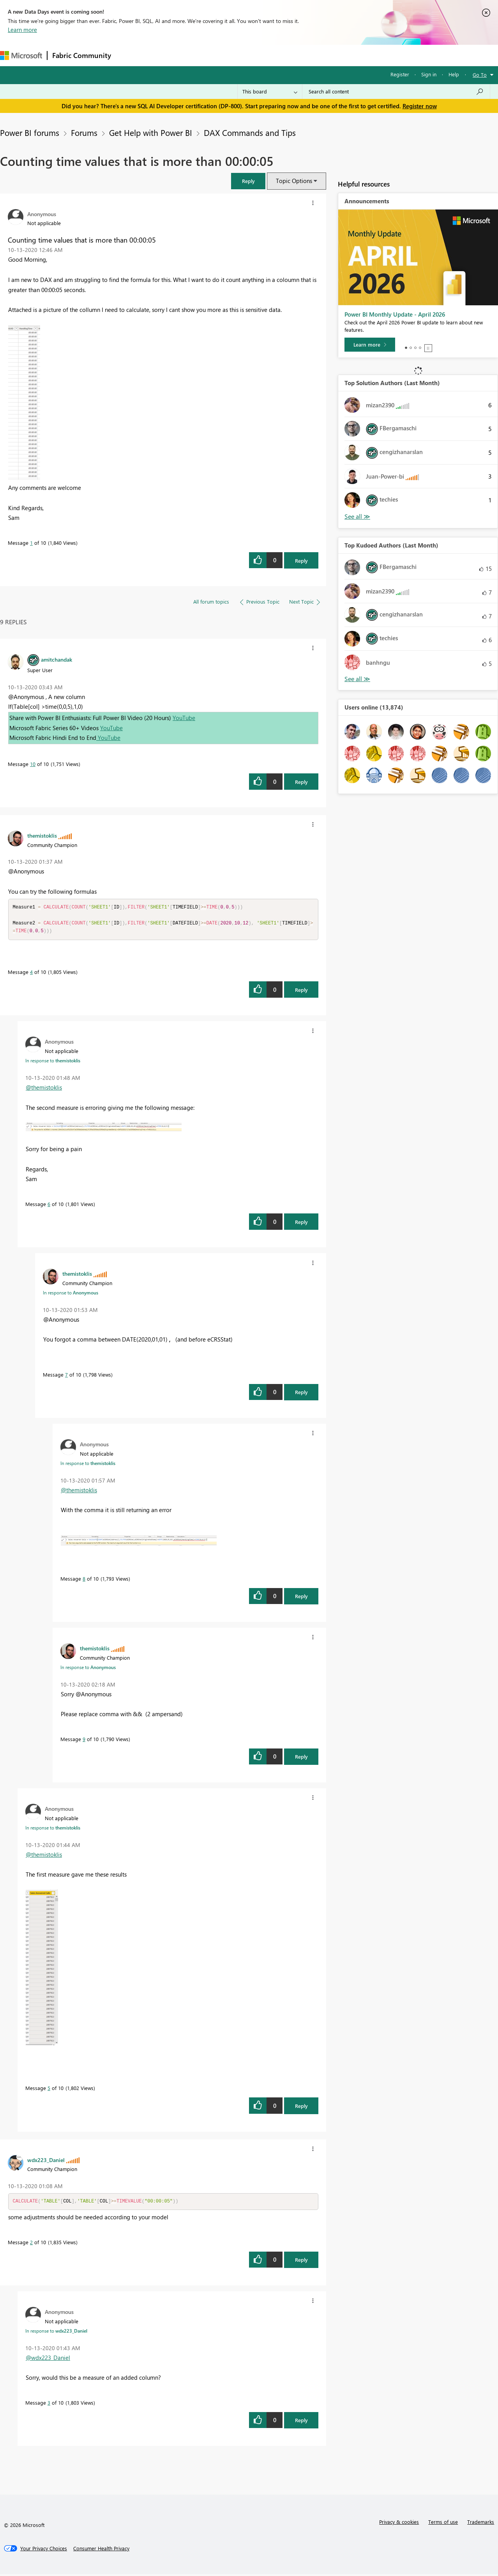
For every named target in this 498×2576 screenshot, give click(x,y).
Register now (420, 106)
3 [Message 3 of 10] (49, 2404)
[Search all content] (396, 91)
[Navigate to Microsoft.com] (21, 55)
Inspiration (163, 55)
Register (399, 74)
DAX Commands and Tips (250, 132)
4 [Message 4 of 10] (31, 973)
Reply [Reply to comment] (301, 781)
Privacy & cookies (399, 2523)
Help (454, 74)
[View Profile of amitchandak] (56, 659)
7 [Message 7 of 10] (66, 1376)
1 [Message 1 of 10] (31, 542)
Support (327, 55)
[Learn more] (369, 345)
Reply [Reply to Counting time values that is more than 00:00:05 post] (301, 560)
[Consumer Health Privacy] (101, 2550)
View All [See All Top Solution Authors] (357, 516)
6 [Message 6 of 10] (49, 1205)
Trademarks (480, 2523)
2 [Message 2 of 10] (31, 2244)
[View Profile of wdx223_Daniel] (46, 2161)
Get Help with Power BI (150, 132)
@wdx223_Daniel (48, 2359)
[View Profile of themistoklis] (42, 835)
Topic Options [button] (294, 181)
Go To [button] (480, 74)
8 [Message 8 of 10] (84, 1580)
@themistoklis (44, 1089)
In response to (52, 1062)
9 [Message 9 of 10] (84, 1740)
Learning (294, 55)
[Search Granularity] (270, 91)
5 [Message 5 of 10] (49, 2089)
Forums (128, 55)
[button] (248, 181)
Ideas (195, 55)
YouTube (184, 718)
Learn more (22, 29)
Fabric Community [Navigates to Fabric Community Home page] (81, 55)
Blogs (264, 55)
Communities (229, 55)
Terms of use (443, 2523)
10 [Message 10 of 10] (32, 764)
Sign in (428, 74)
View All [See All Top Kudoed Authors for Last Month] (357, 678)
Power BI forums (29, 132)
